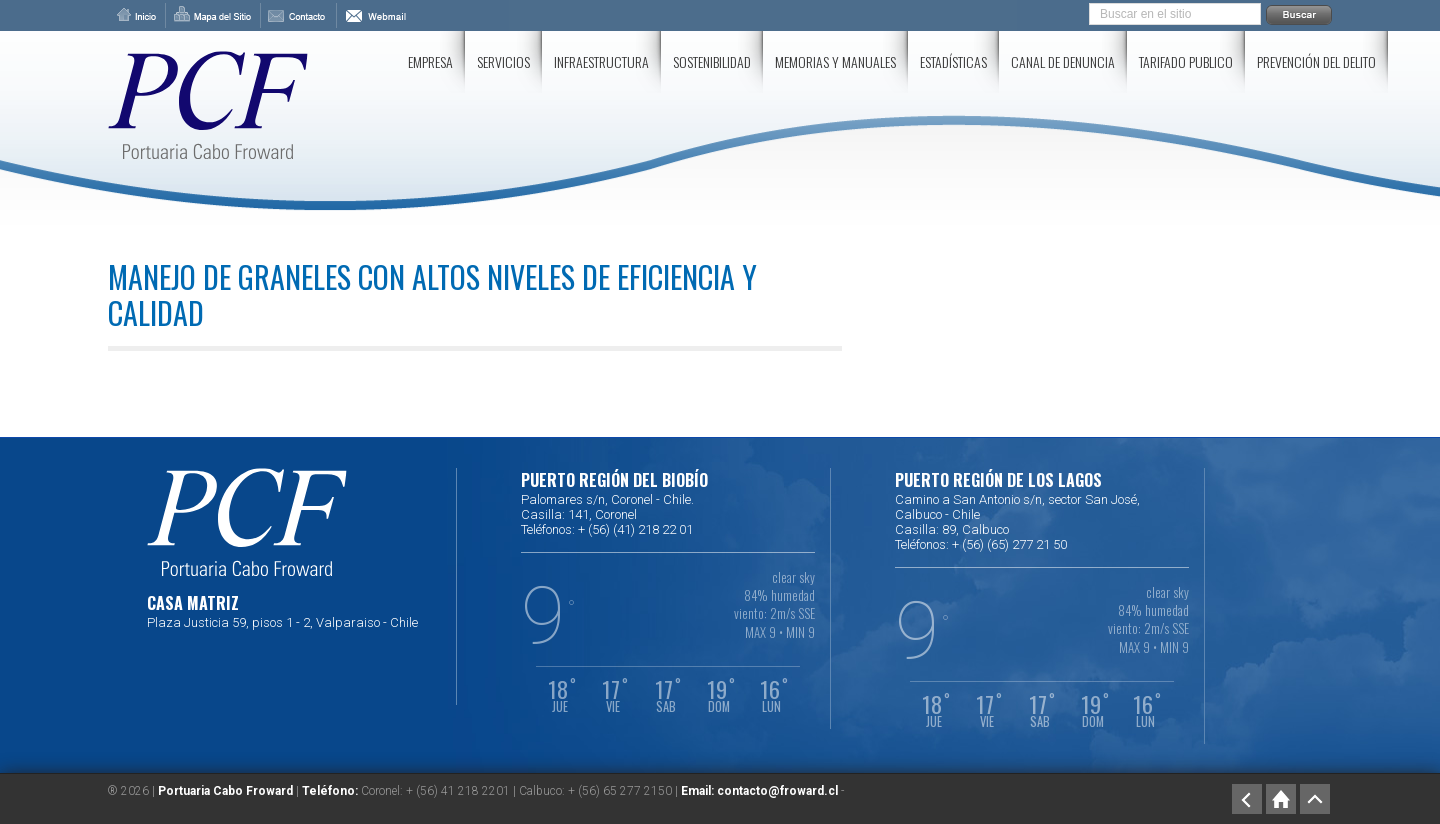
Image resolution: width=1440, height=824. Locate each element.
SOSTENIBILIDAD (712, 61)
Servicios (503, 61)
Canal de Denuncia (1063, 61)
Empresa (430, 61)
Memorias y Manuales (835, 61)
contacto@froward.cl (777, 791)
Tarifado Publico (1186, 61)
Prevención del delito (1316, 61)
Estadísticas (953, 61)
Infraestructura (601, 61)
